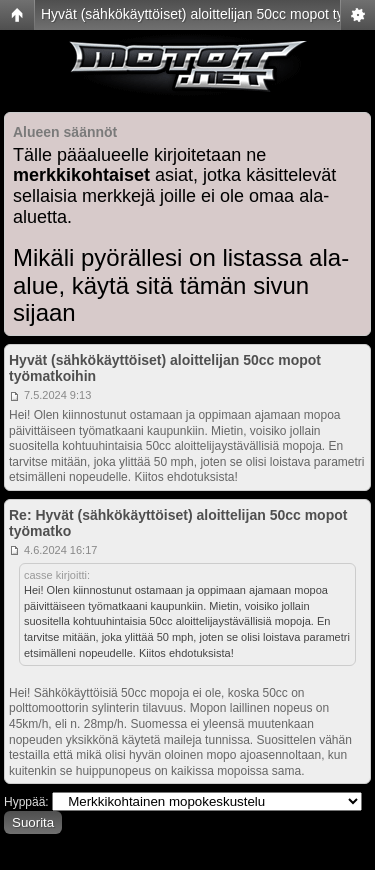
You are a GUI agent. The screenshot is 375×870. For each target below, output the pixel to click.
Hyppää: (26, 802)
